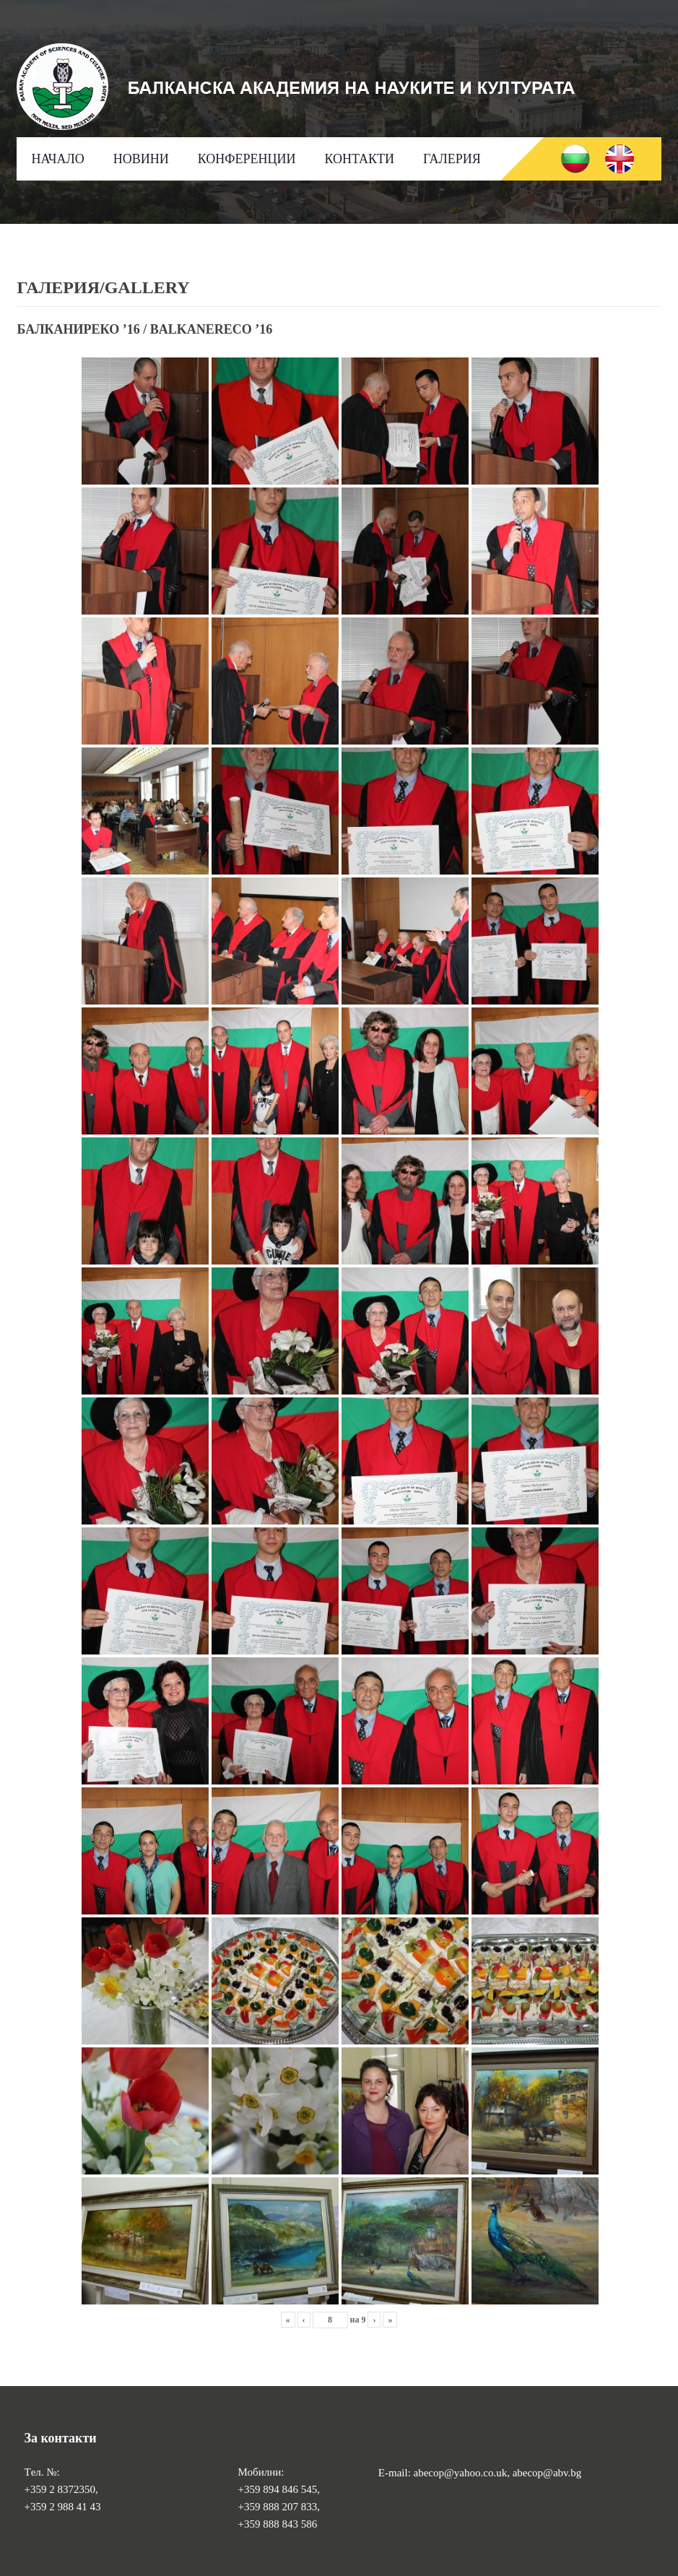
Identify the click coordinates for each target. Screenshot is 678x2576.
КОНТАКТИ (359, 159)
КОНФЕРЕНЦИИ (247, 159)
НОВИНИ (141, 159)
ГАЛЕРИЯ (452, 159)
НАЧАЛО (57, 159)
